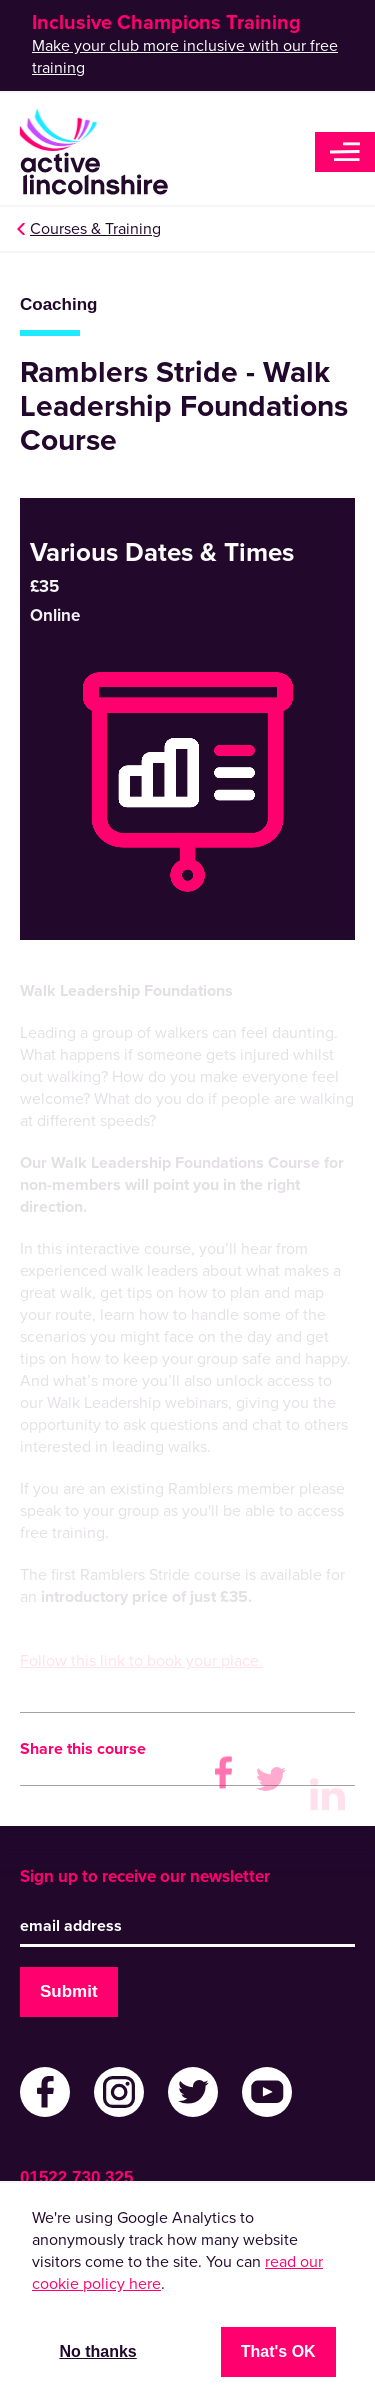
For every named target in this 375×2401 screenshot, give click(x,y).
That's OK (278, 2351)
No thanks (97, 2351)
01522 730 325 (76, 2177)
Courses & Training (95, 229)
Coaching (58, 304)
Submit (69, 1991)
